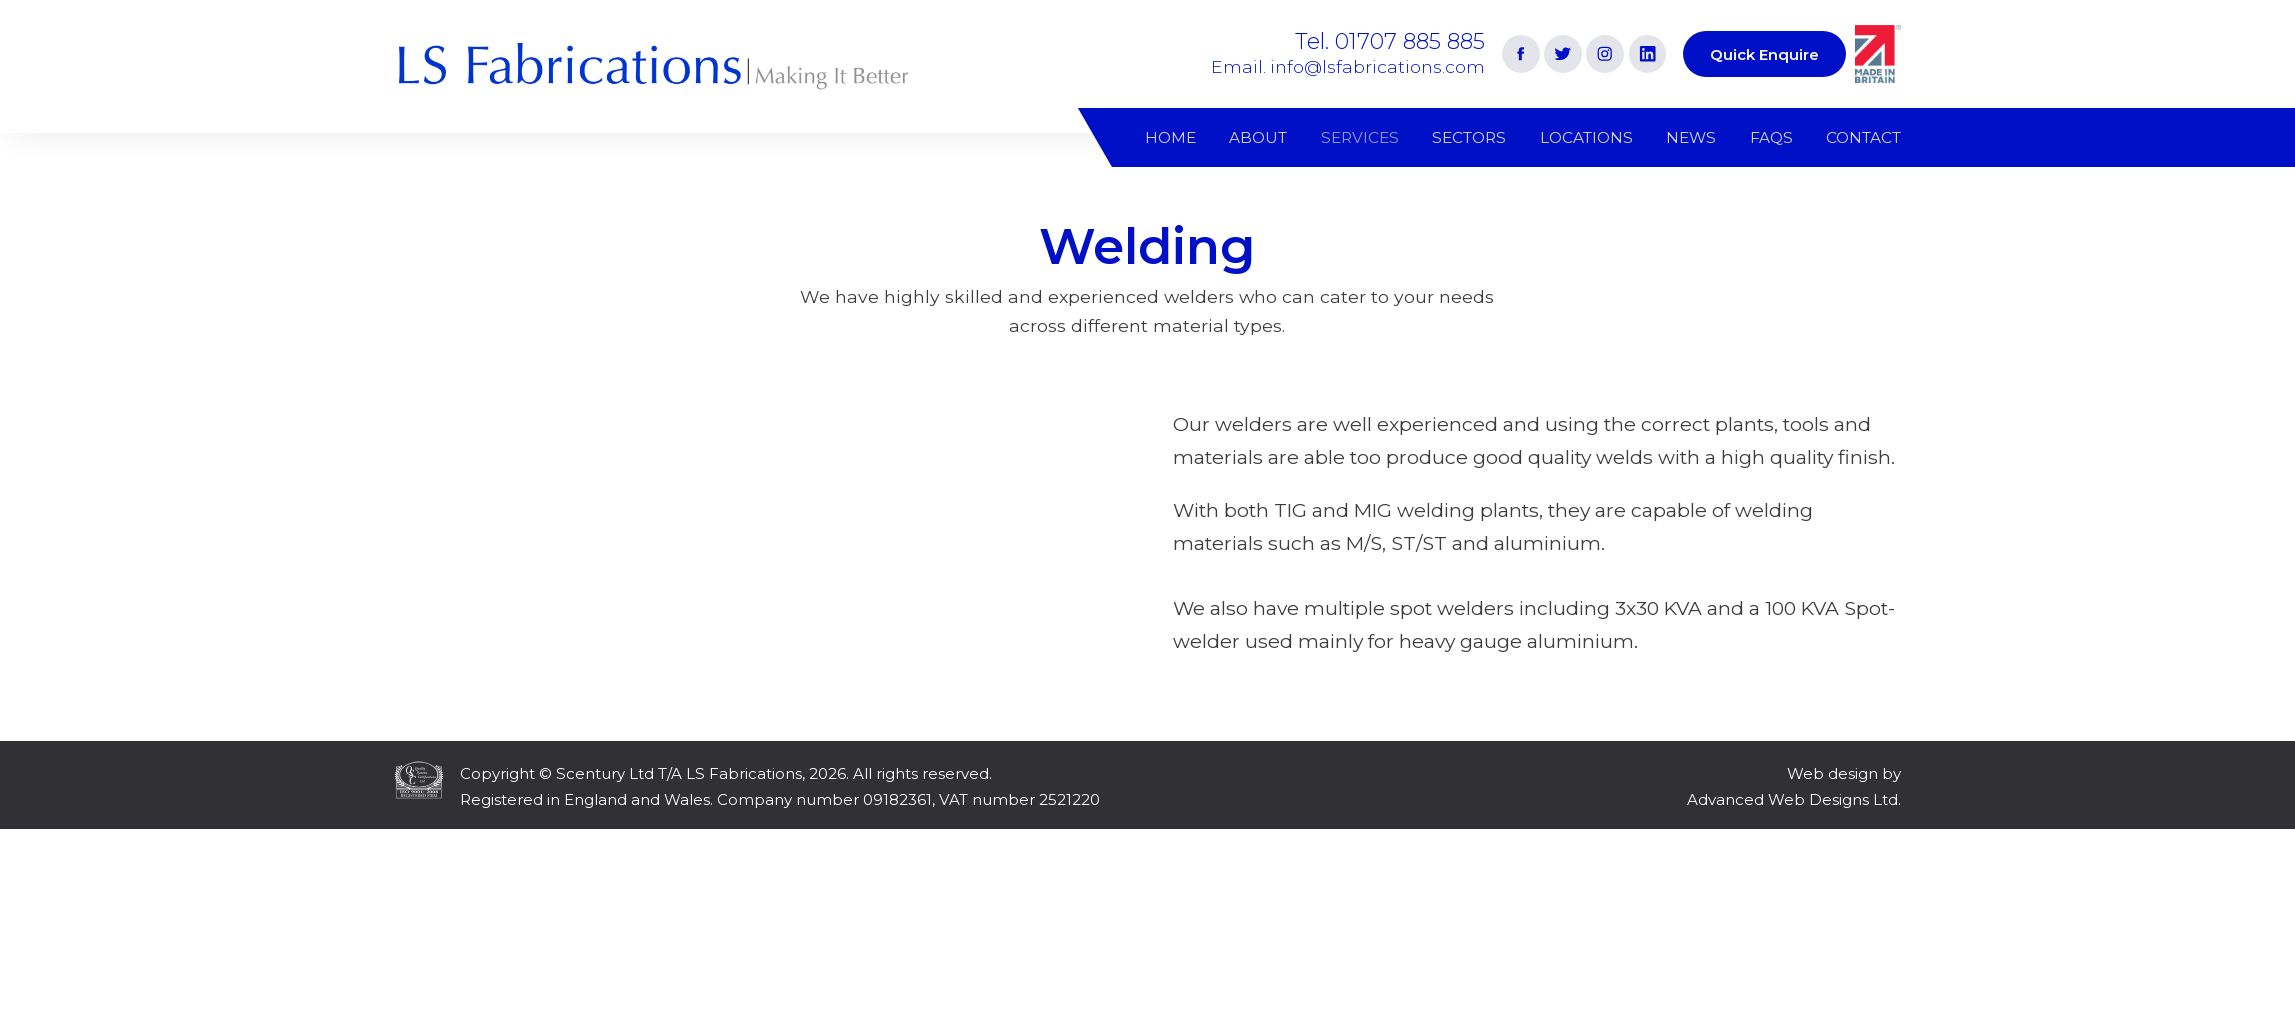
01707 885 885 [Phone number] (1410, 41)
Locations (1586, 137)
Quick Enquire (1764, 54)
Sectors (1469, 137)
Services (1360, 137)
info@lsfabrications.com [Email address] (1377, 66)
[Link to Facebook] (1521, 54)
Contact (1863, 137)
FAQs (1771, 137)
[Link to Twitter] (1563, 54)
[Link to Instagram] (1605, 54)
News (1691, 137)
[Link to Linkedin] (1648, 54)
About (1258, 137)
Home (1170, 137)
